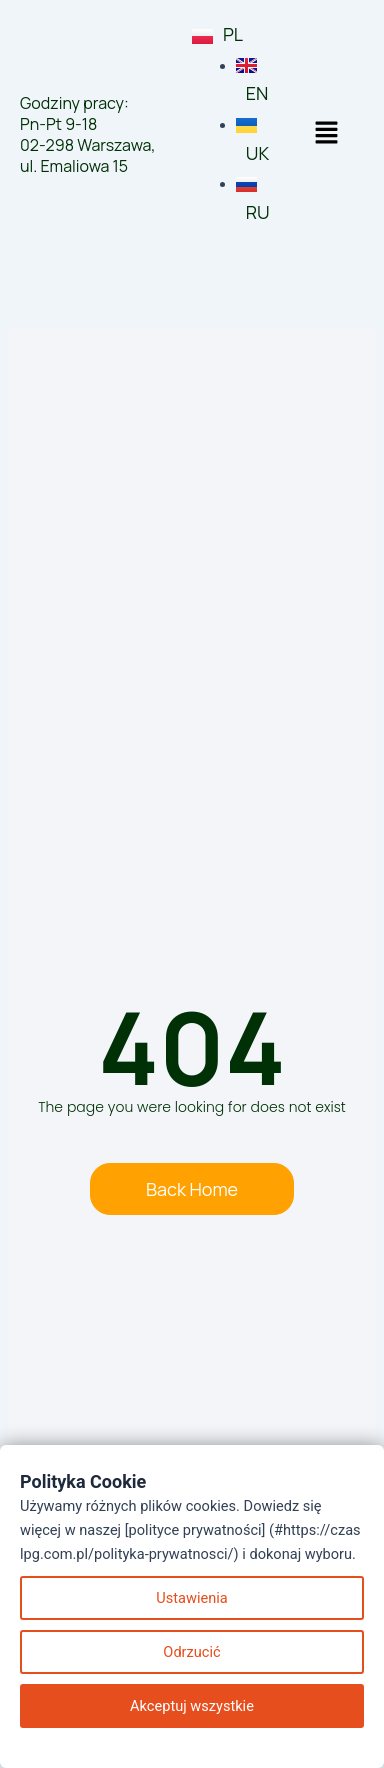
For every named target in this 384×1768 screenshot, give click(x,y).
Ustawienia (191, 1598)
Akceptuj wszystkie (192, 1706)
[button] (326, 135)
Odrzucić (191, 1652)
